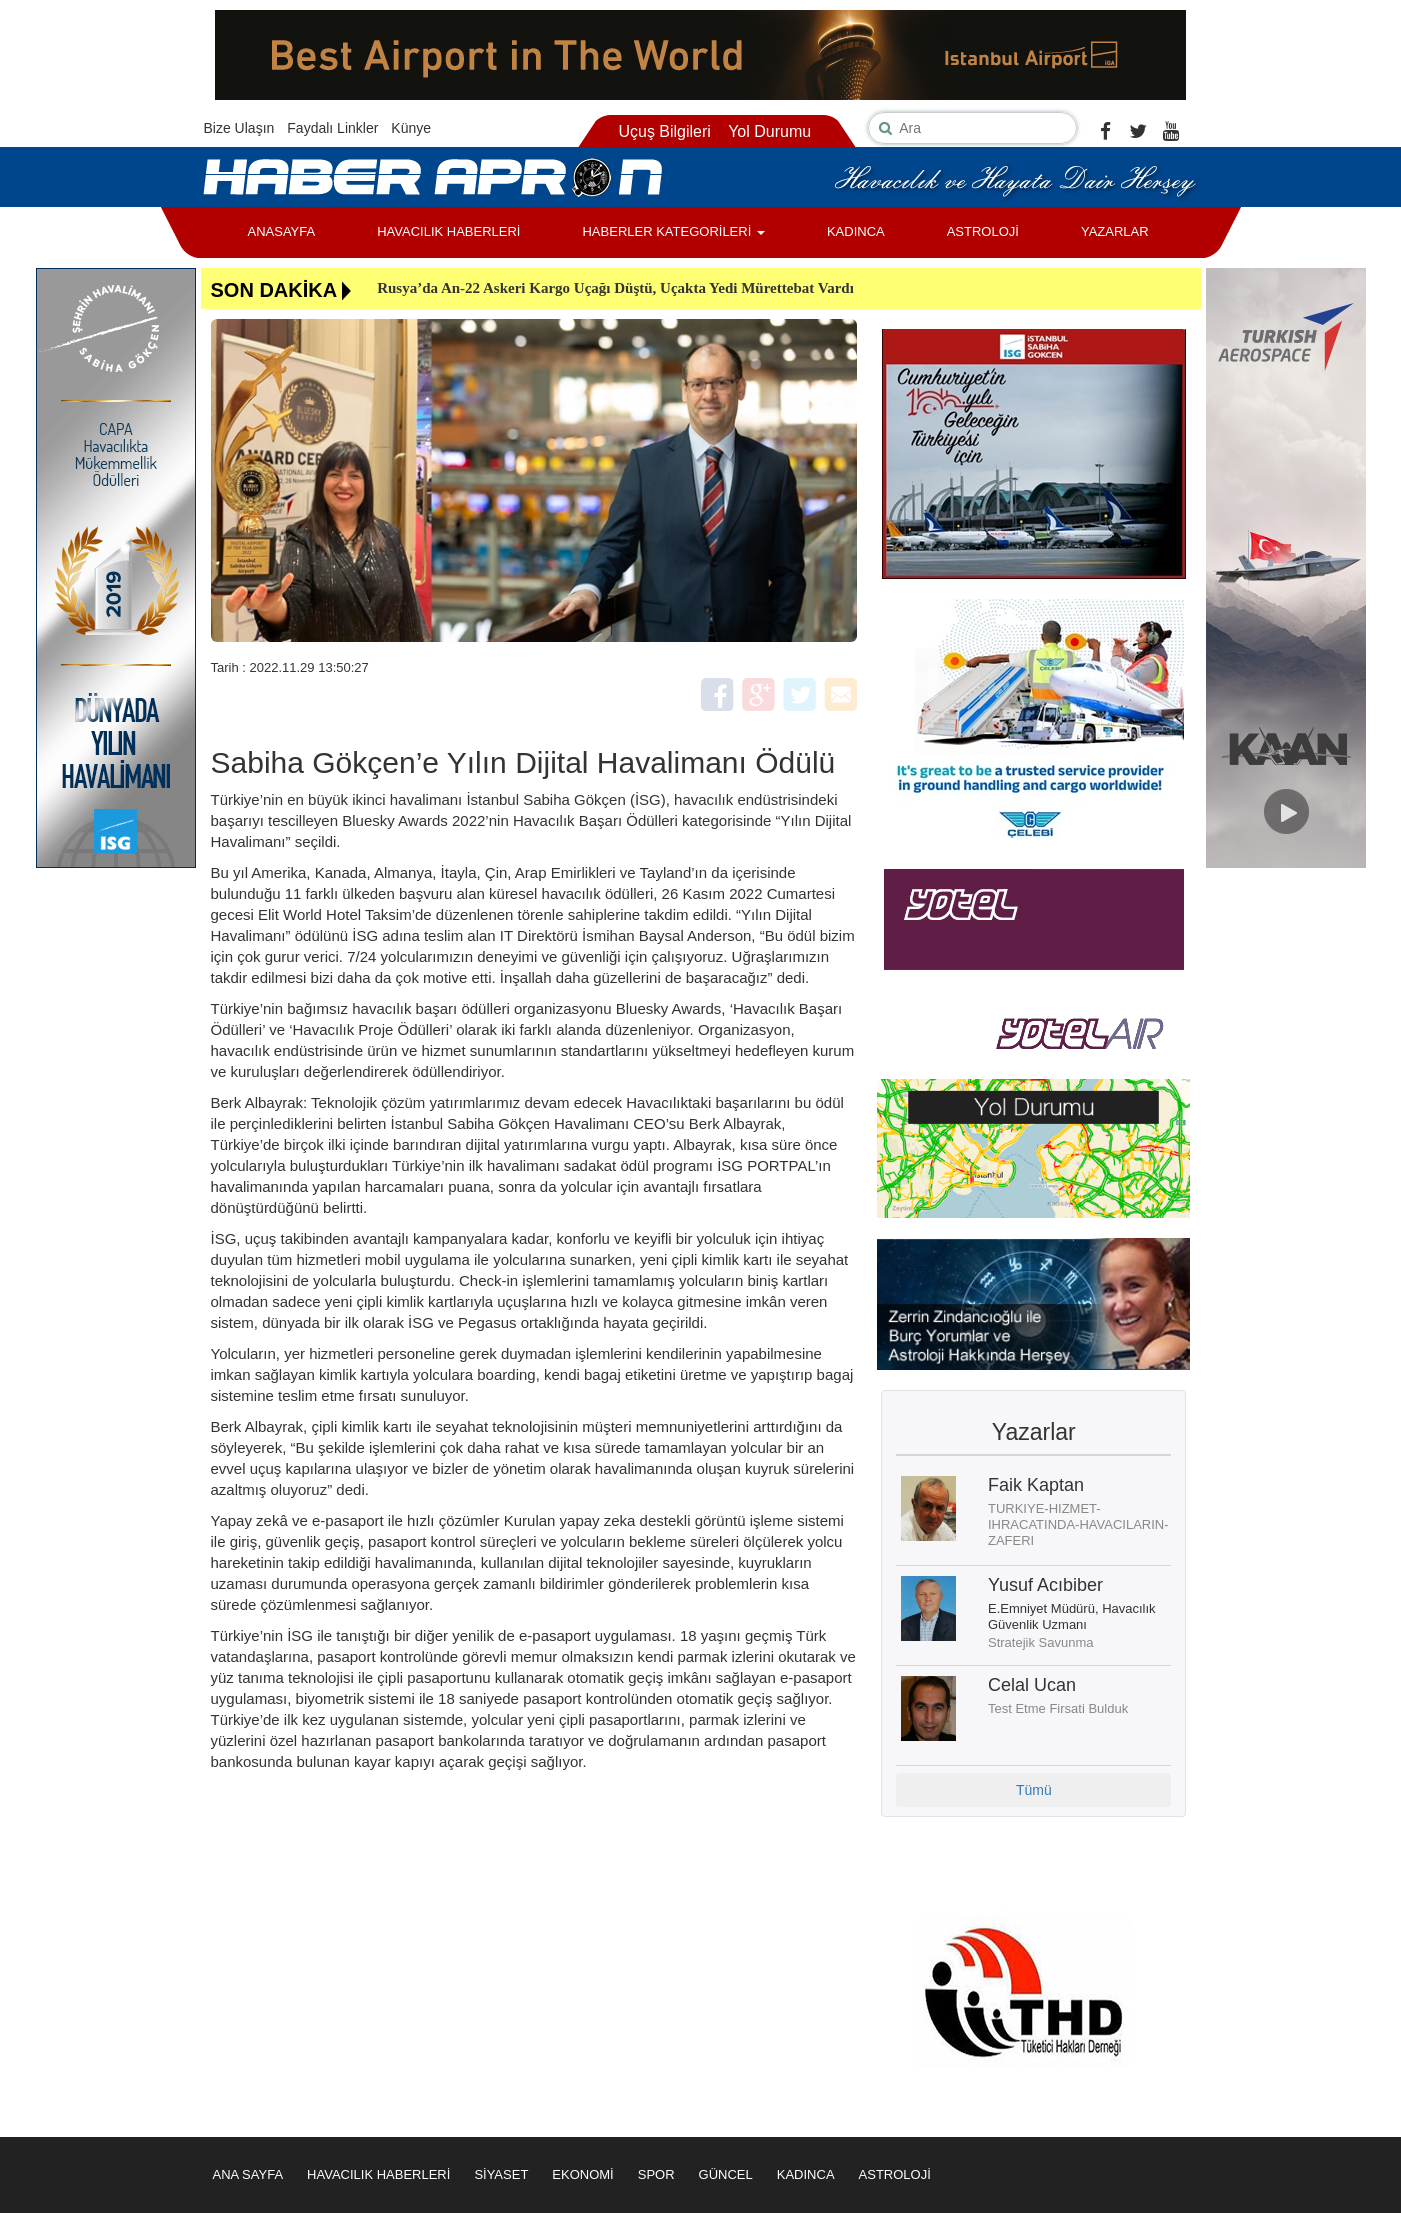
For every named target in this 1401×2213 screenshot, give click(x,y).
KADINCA (856, 231)
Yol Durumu (769, 131)
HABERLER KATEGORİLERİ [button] (673, 231)
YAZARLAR (1115, 231)
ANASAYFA (282, 231)
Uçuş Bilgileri (664, 131)
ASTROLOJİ (983, 231)
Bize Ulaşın (239, 128)
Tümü (1034, 1790)
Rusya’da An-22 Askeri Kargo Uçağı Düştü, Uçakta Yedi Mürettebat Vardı (615, 288)
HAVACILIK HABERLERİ (448, 231)
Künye (411, 128)
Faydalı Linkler (332, 128)
